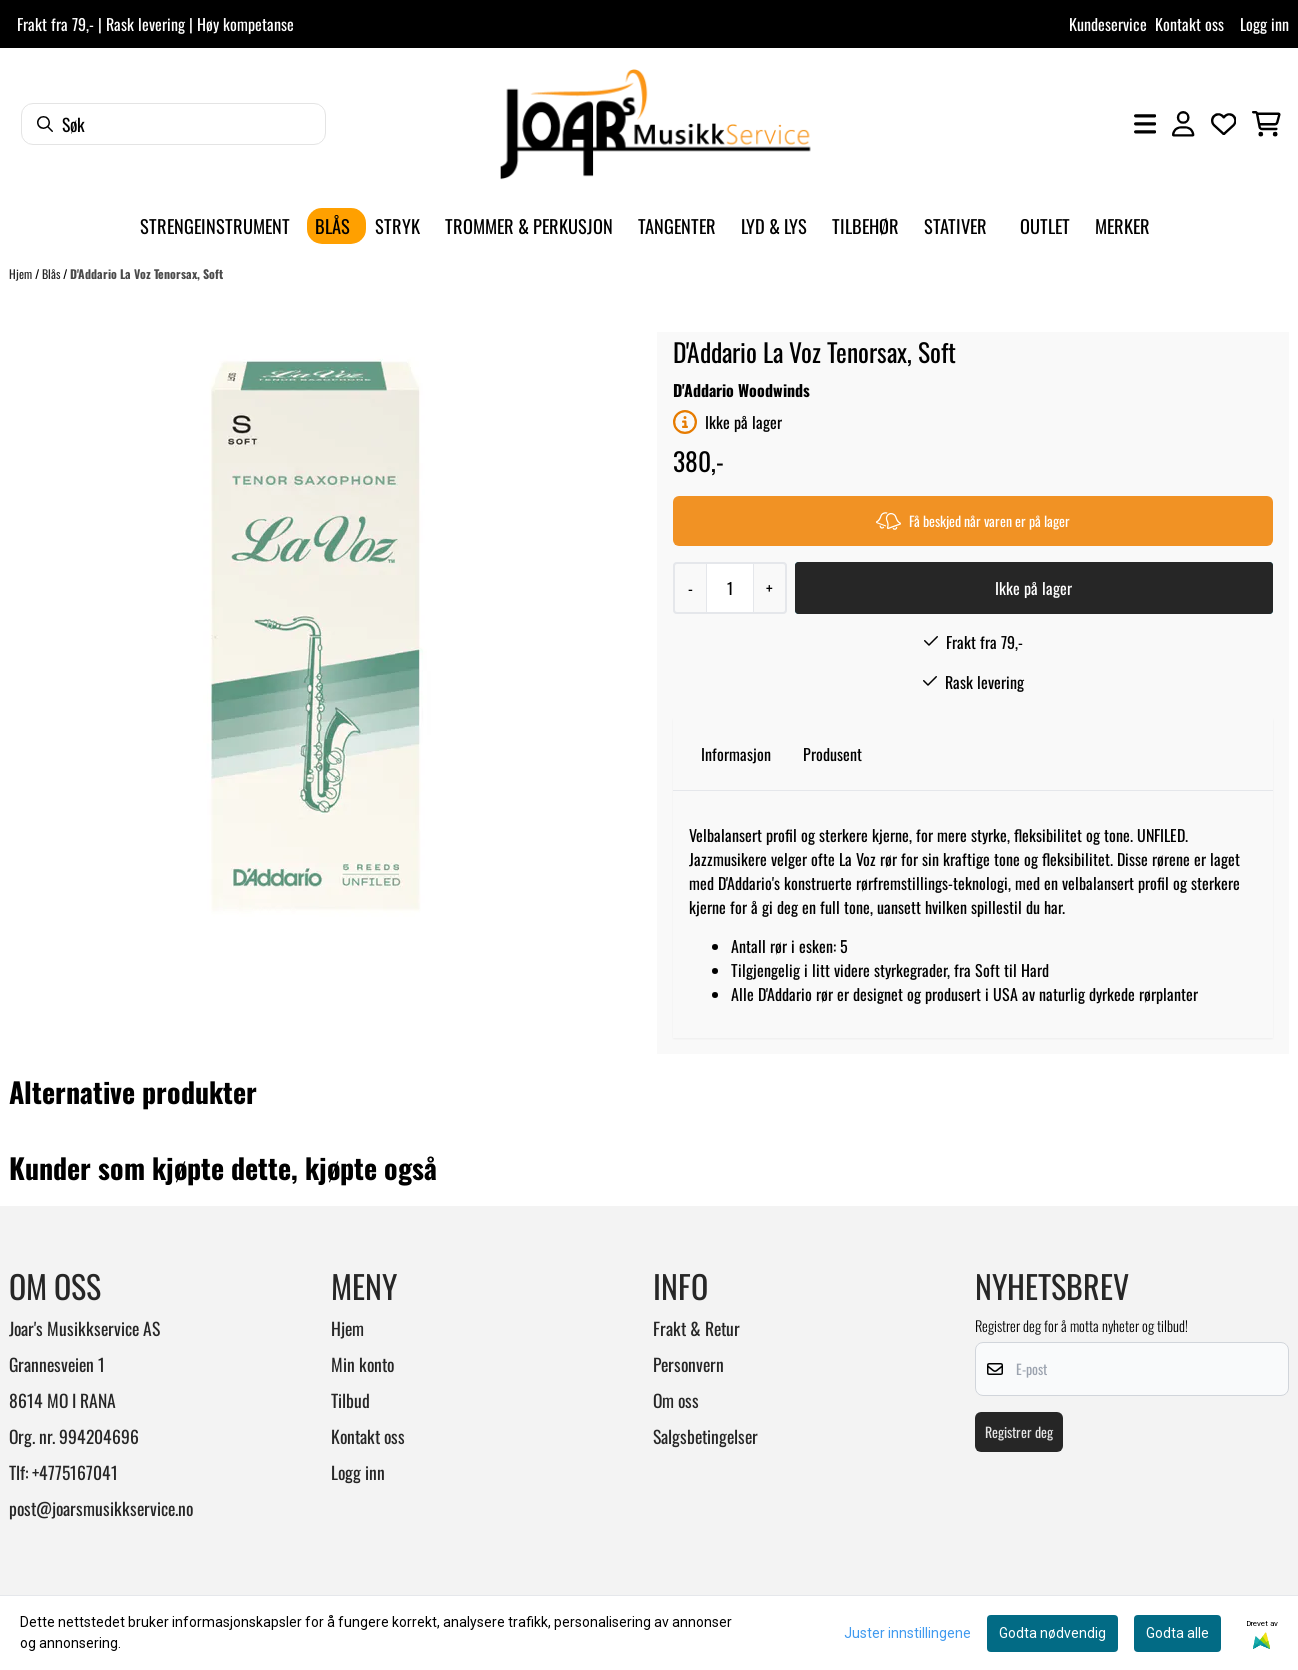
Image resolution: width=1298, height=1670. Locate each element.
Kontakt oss (1189, 24)
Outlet (1045, 225)
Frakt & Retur (696, 1328)
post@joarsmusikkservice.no (101, 1508)
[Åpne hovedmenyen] (1145, 124)
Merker (1122, 225)
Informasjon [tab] (736, 754)
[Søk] (173, 124)
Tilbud (350, 1400)
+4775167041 (75, 1472)
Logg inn (1264, 24)
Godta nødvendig (1052, 1633)
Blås (52, 273)
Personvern (688, 1364)
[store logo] (655, 124)
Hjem (22, 273)
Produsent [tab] (832, 754)
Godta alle (1177, 1633)
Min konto (362, 1364)
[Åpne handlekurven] (1266, 124)
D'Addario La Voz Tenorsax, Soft (146, 273)
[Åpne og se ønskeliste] (1224, 124)
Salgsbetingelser (705, 1436)
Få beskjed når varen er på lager (973, 520)
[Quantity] (729, 588)
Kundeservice (1108, 24)
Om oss (676, 1400)
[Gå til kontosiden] (1183, 124)
